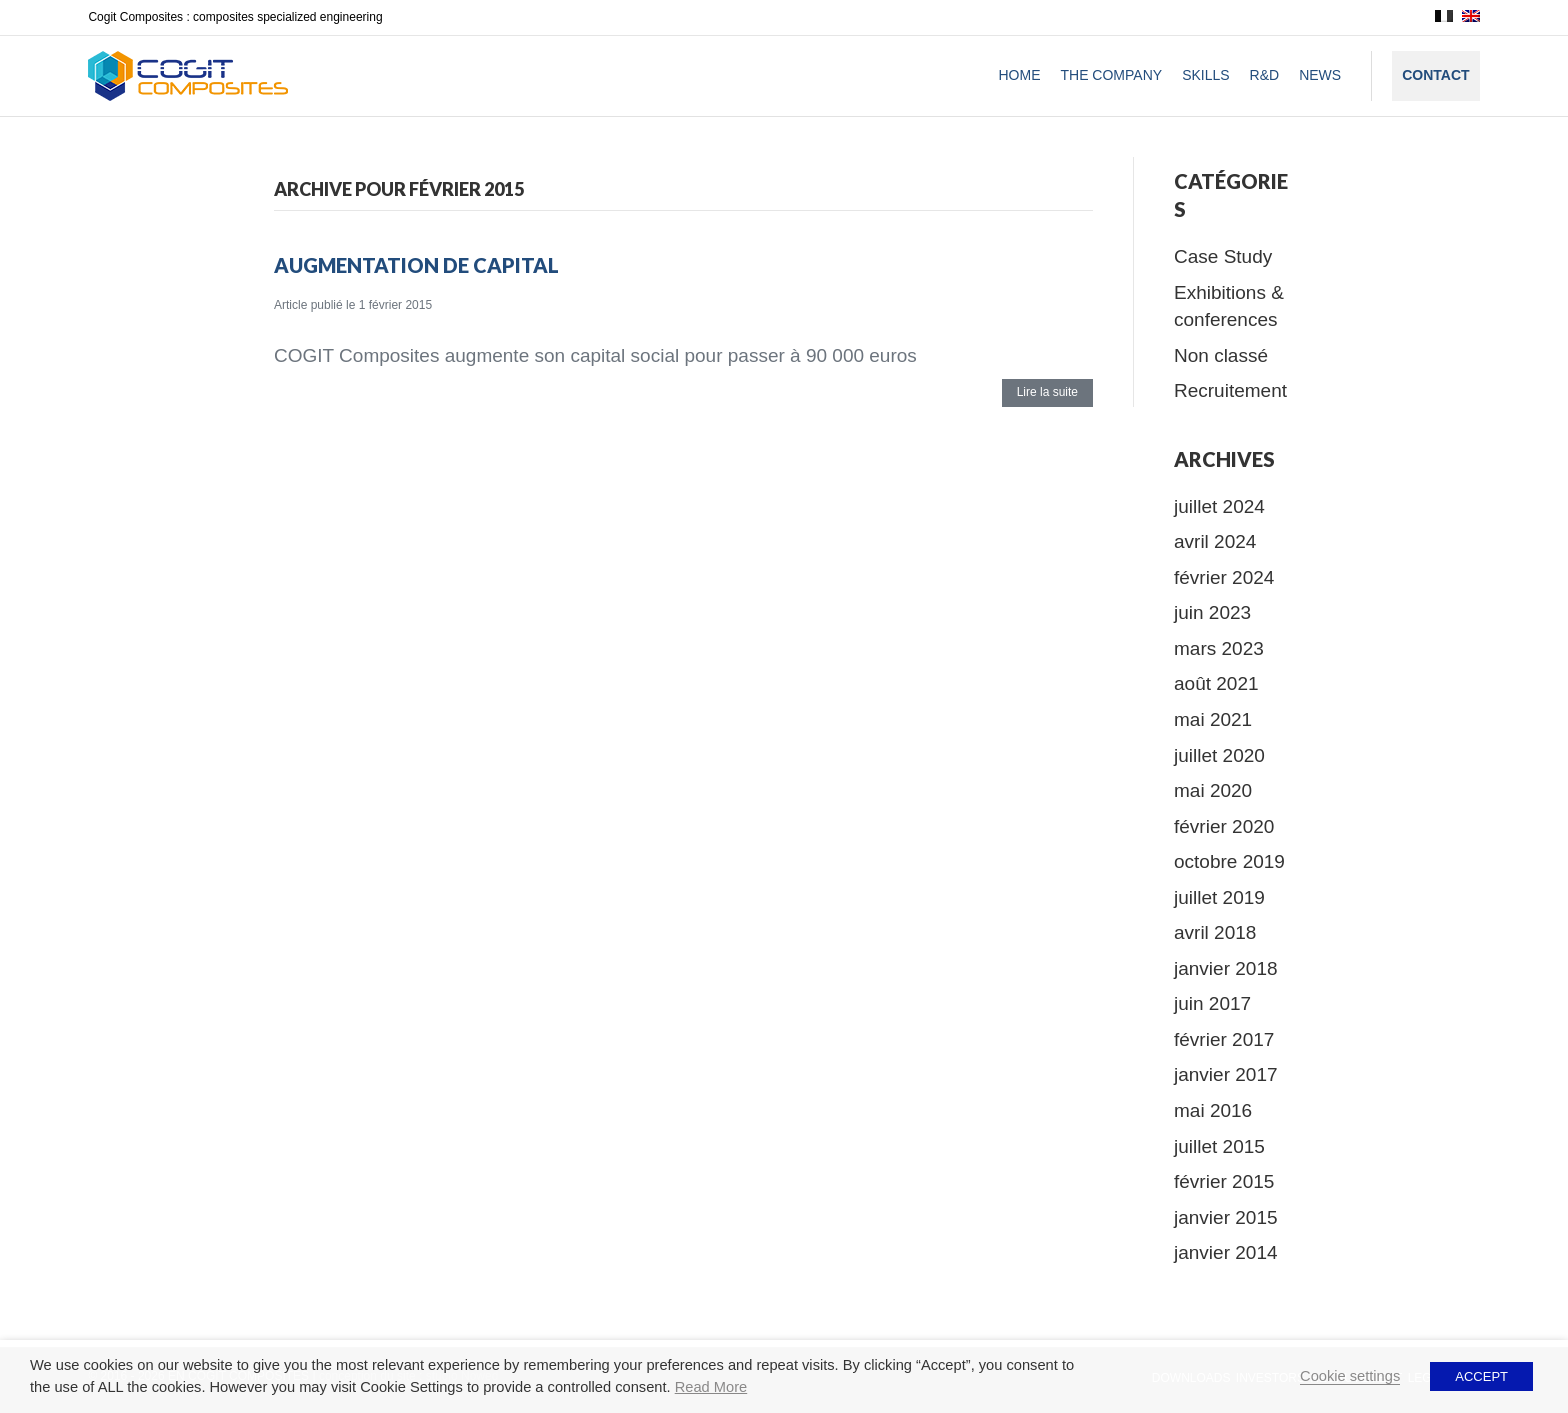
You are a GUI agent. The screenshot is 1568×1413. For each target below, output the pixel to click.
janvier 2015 (1226, 1217)
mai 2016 (1213, 1110)
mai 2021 (1213, 719)
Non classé (1221, 355)
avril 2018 (1215, 932)
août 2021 (1216, 683)
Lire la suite (1047, 392)
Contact (1435, 75)
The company (1111, 75)
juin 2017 (1212, 1003)
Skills (1205, 75)
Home (1019, 75)
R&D (1265, 75)
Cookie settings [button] (1350, 1376)
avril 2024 (1215, 541)
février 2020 (1224, 826)
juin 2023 (1212, 612)
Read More (711, 1387)
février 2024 (1224, 577)
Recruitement (1230, 390)
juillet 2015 (1219, 1146)
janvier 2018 (1226, 968)
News (1320, 75)
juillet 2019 (1219, 897)
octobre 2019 (1229, 861)
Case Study (1223, 256)
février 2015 (1224, 1181)
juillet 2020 (1219, 755)
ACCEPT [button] (1481, 1376)
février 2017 (1224, 1039)
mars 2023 (1219, 648)
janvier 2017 (1226, 1074)
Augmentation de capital (416, 265)
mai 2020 (1213, 790)
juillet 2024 (1219, 506)
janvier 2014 (1226, 1252)
